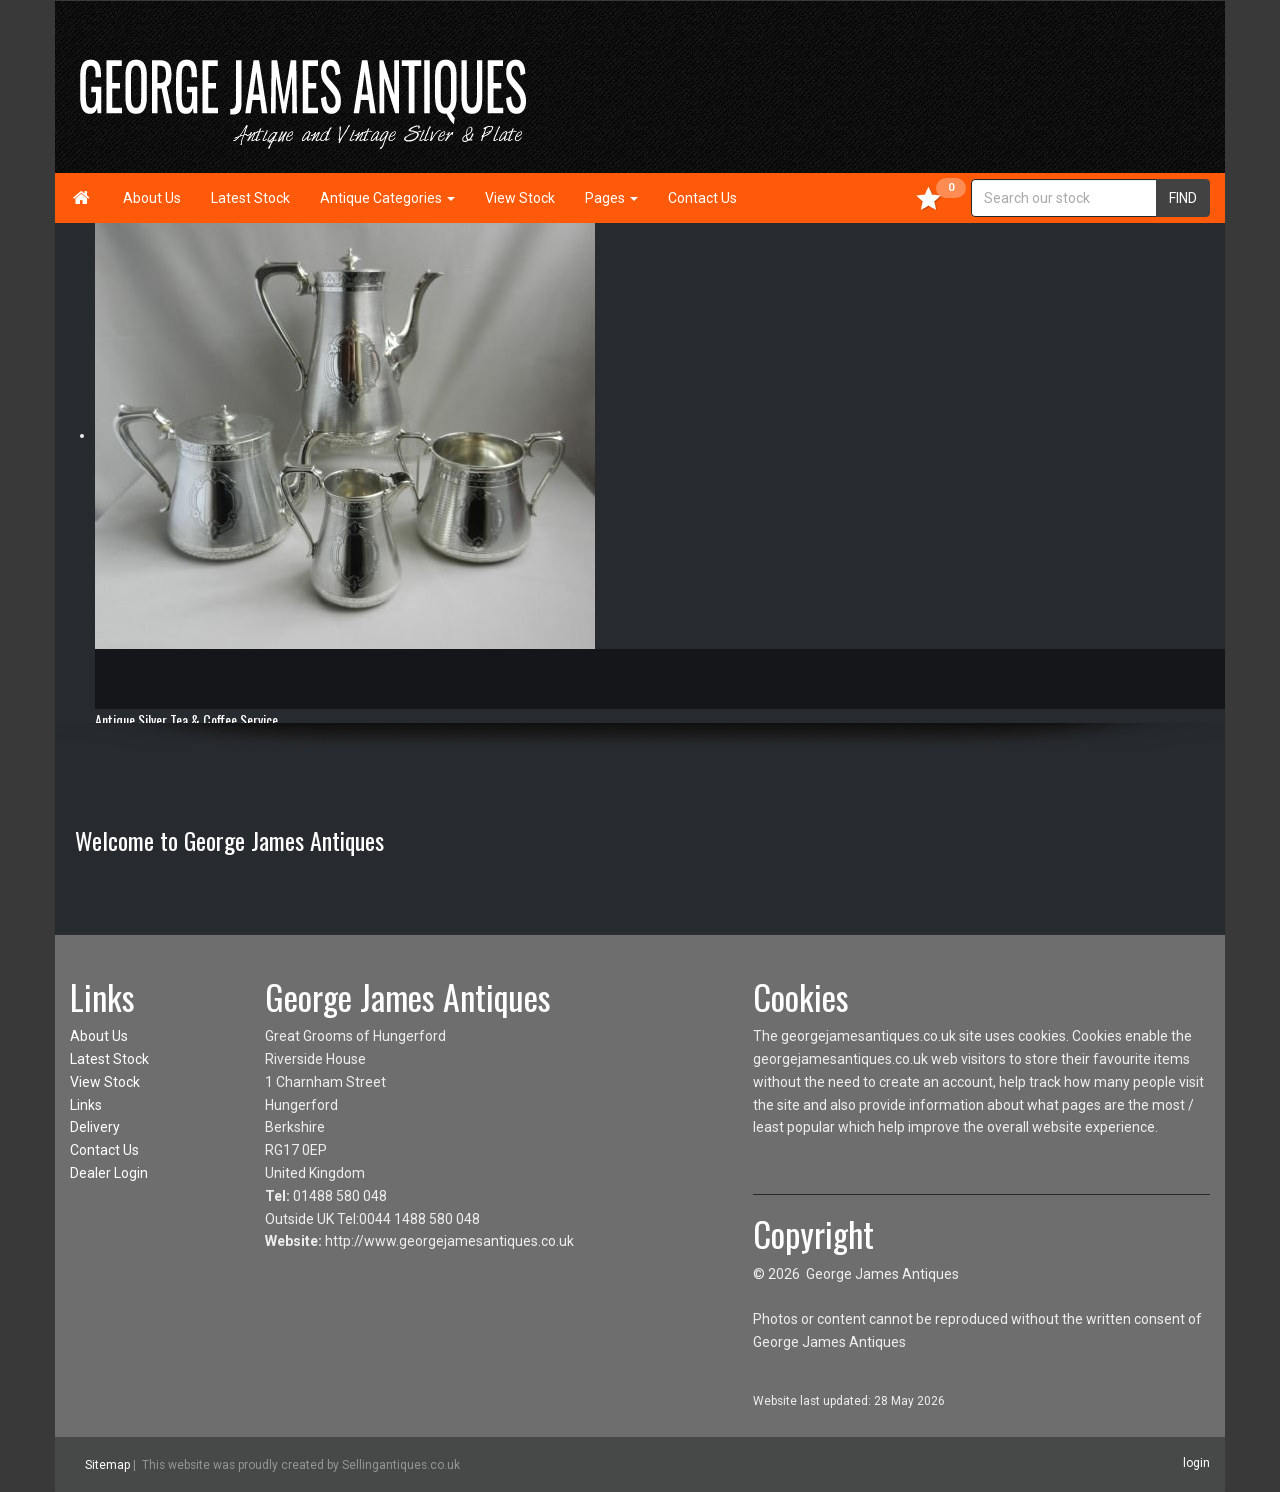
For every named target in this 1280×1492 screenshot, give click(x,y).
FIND (1183, 198)
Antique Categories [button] (387, 198)
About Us (152, 198)
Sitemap (107, 1465)
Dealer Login (109, 1173)
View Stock (520, 198)
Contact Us (702, 198)
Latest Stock (250, 198)
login (1196, 1463)
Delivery (95, 1127)
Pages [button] (611, 198)
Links (86, 1105)
